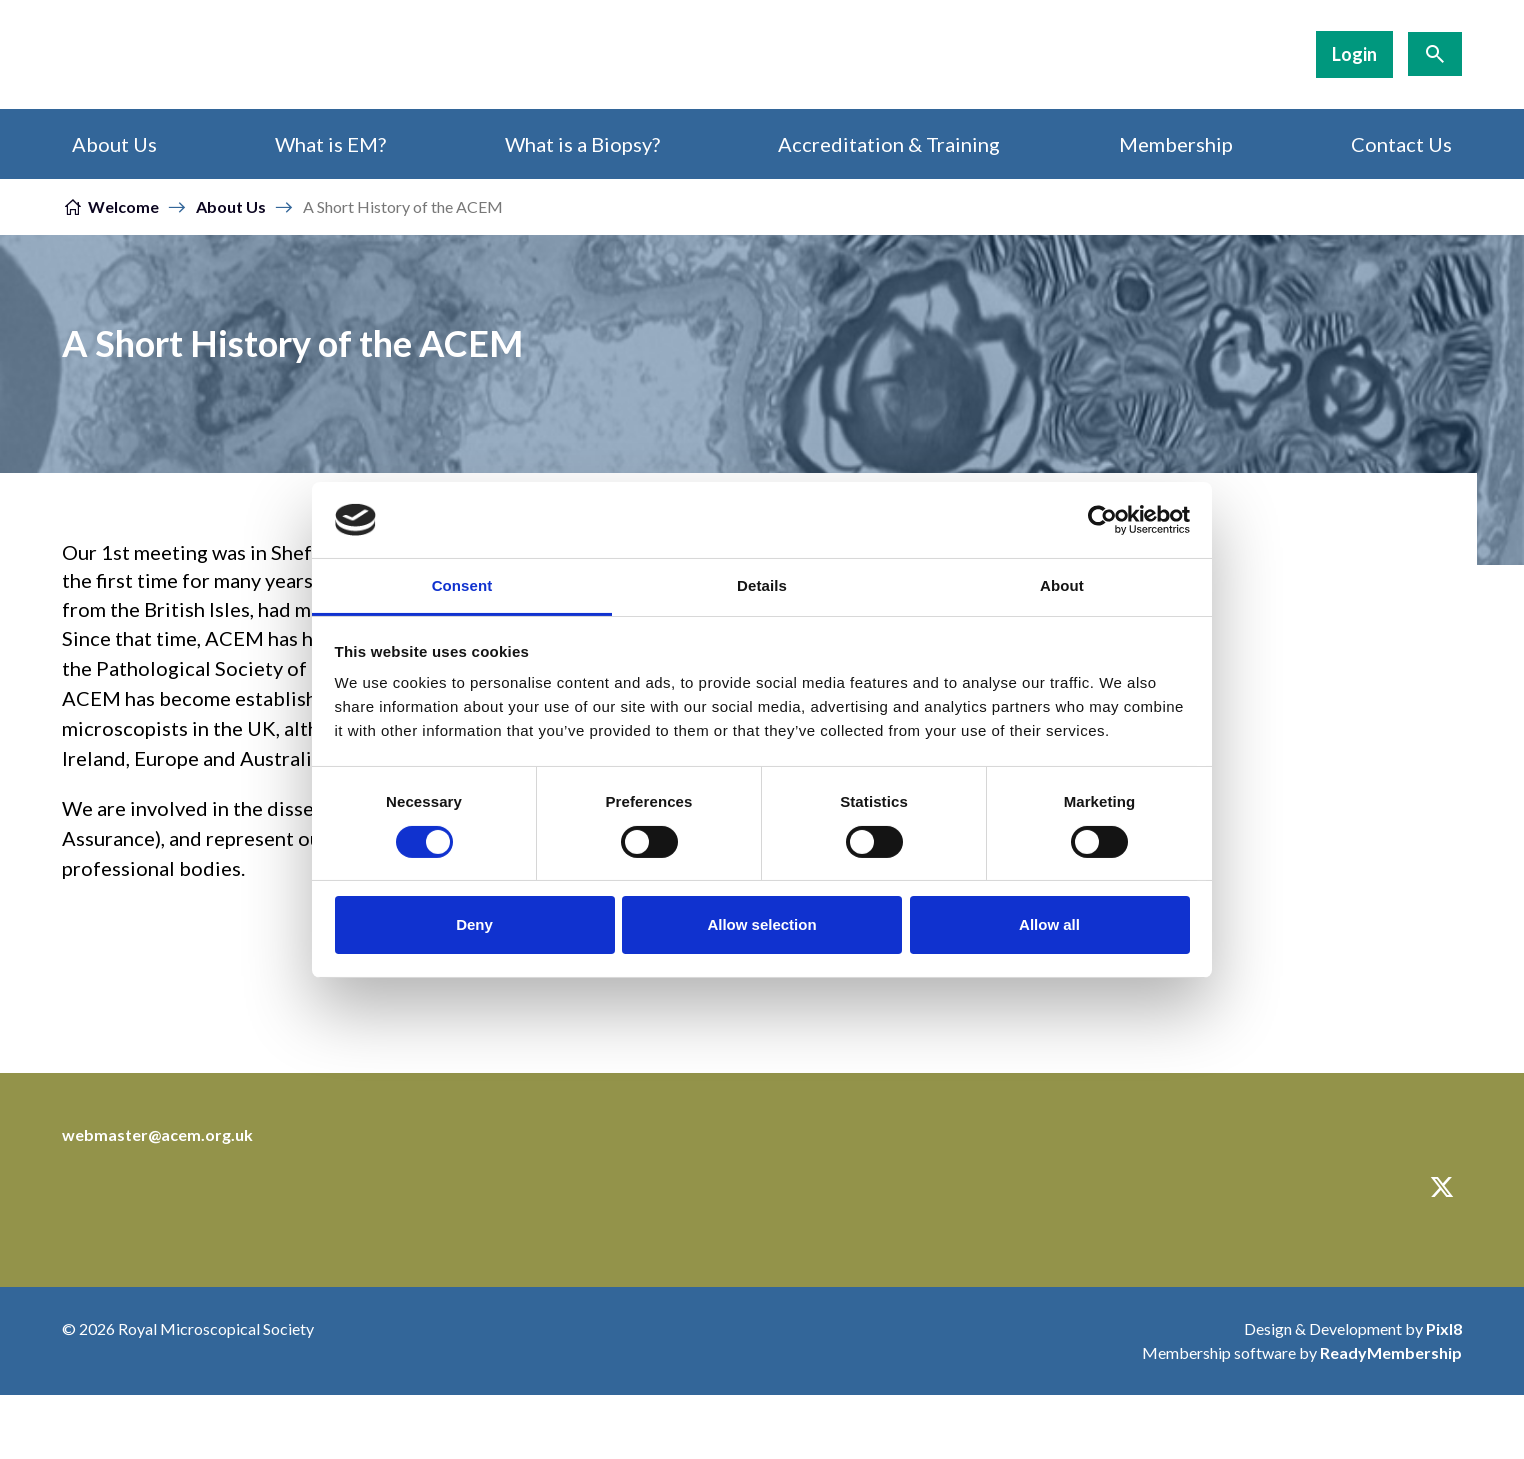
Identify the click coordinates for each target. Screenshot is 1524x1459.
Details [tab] (762, 585)
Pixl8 (1444, 1328)
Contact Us (1401, 144)
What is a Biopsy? (582, 144)
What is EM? (330, 144)
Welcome (123, 206)
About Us (114, 144)
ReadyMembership (1391, 1352)
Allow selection (761, 924)
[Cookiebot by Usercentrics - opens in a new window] (1102, 520)
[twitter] (1442, 1187)
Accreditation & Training (889, 144)
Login (1354, 54)
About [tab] (1062, 585)
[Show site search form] (1435, 54)
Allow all (1049, 924)
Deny (474, 924)
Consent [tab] (462, 585)
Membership (1176, 144)
